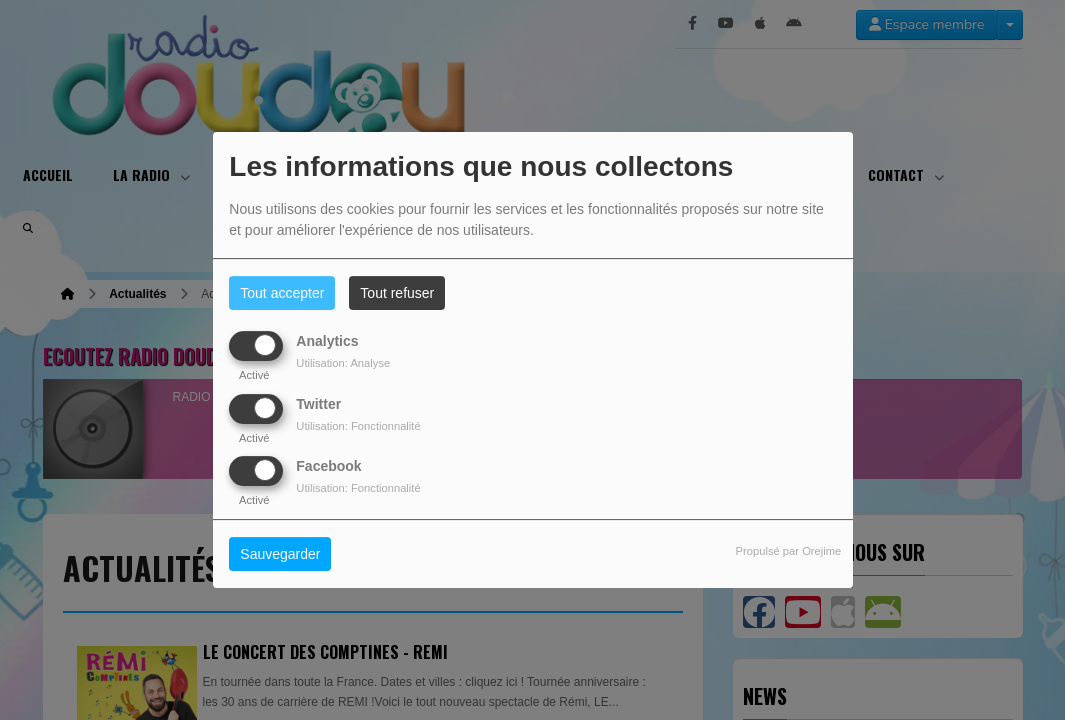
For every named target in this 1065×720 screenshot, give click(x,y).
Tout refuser (397, 293)
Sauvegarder (280, 554)
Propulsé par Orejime (789, 551)
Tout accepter (282, 293)
